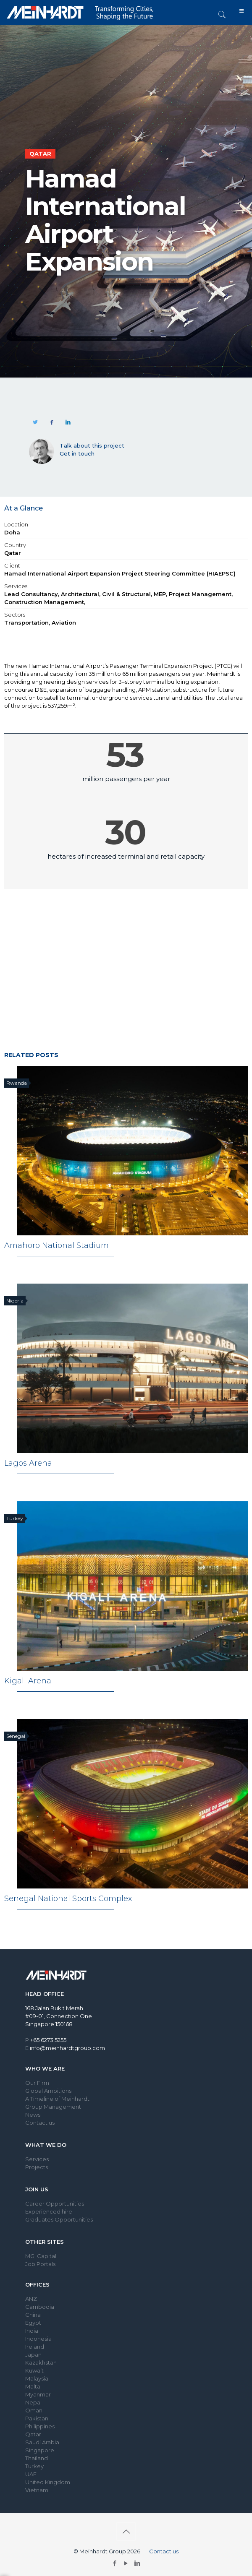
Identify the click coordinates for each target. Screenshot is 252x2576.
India (31, 2330)
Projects (36, 2167)
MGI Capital (40, 2256)
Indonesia (38, 2338)
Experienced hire (48, 2211)
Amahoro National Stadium (56, 1245)
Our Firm (37, 2082)
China (33, 2314)
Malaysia (36, 2378)
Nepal (33, 2402)
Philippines (40, 2426)
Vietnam (36, 2490)
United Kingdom (47, 2482)
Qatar (33, 2434)
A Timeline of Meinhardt (57, 2098)
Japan (33, 2354)
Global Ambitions (48, 2090)
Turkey (34, 2466)
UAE (31, 2474)
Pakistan (36, 2418)
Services (37, 2159)
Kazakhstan (41, 2362)
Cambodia (39, 2306)
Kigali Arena (27, 1680)
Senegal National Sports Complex (68, 1898)
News (32, 2114)
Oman (33, 2410)
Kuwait (34, 2370)
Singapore (39, 2450)
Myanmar (38, 2394)
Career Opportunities (54, 2203)
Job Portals (40, 2264)
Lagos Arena (28, 1463)
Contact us (40, 2122)
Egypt (33, 2322)
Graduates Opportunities (59, 2219)
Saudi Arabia (42, 2442)
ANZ (31, 2298)
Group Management (53, 2106)
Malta (32, 2386)
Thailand (36, 2458)
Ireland (34, 2346)
